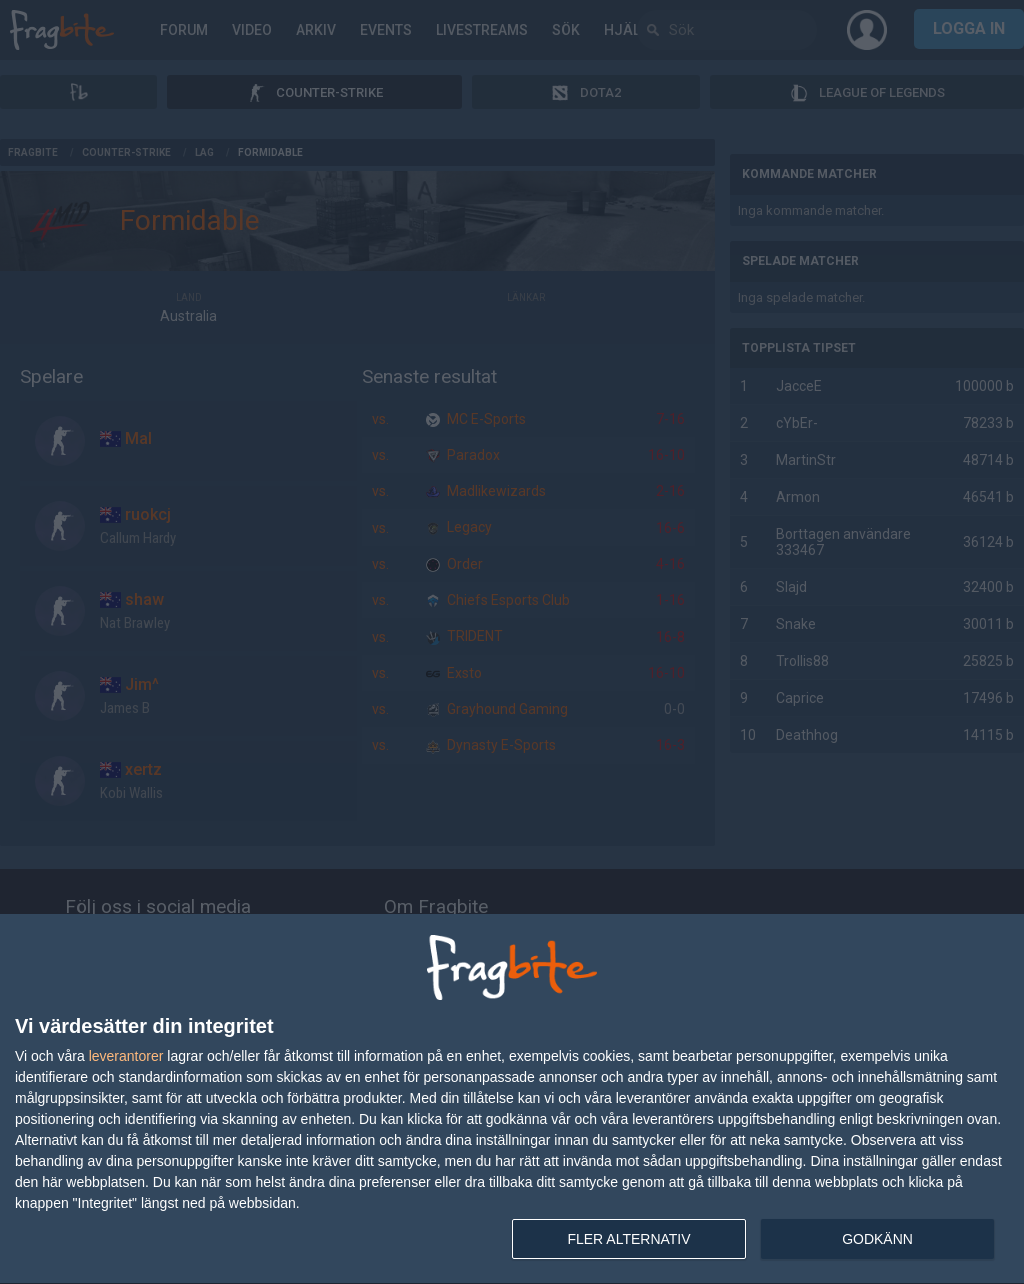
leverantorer (126, 1056)
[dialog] (512, 1099)
